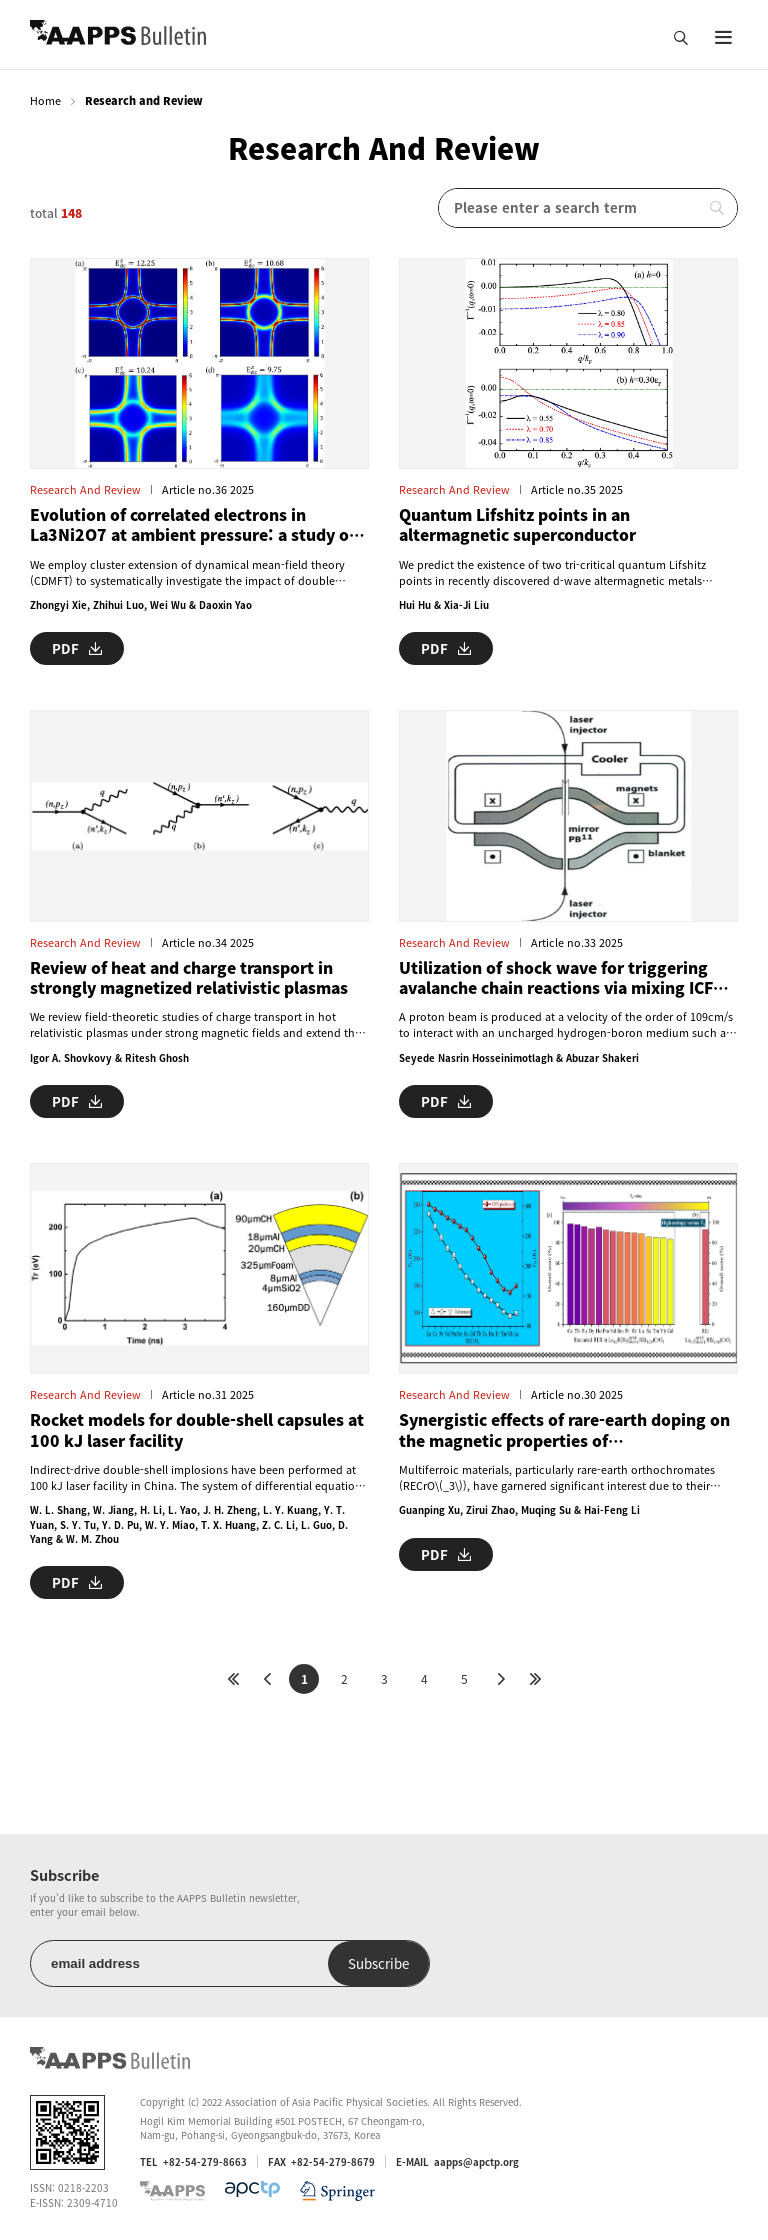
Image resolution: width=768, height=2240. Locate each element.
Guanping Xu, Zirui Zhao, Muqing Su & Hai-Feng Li (519, 1510)
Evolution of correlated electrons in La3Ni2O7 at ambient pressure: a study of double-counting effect (192, 525)
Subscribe (378, 1963)
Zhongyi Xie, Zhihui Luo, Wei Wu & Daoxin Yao (141, 605)
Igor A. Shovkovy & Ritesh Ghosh (109, 1058)
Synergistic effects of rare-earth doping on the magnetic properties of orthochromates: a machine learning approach (564, 1430)
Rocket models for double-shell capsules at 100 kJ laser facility (197, 1430)
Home (45, 100)
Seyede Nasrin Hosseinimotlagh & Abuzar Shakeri (519, 1058)
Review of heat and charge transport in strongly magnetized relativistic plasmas (189, 978)
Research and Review (85, 489)
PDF (77, 648)
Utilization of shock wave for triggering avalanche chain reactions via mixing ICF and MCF (556, 978)
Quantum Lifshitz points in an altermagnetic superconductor (517, 525)
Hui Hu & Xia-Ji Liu (444, 605)
